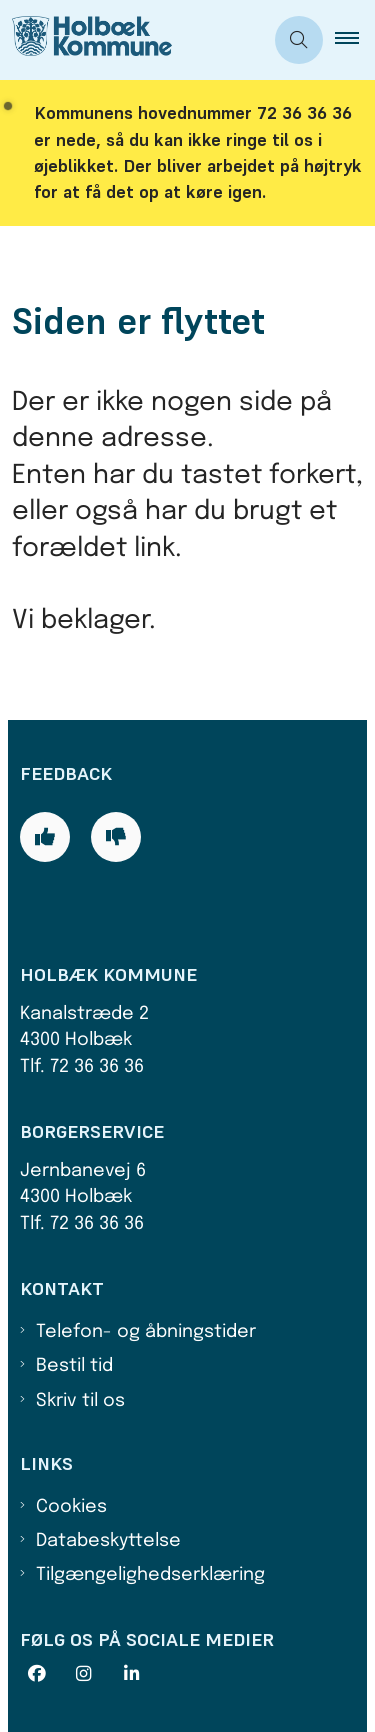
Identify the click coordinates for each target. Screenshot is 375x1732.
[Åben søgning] (299, 40)
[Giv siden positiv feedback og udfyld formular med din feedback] (45, 837)
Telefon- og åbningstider (146, 1332)
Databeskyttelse (108, 1541)
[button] (355, 40)
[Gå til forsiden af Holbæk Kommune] (86, 40)
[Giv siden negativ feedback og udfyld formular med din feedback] (116, 837)
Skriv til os (80, 1401)
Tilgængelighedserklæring (150, 1575)
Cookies (71, 1507)
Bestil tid (74, 1366)
